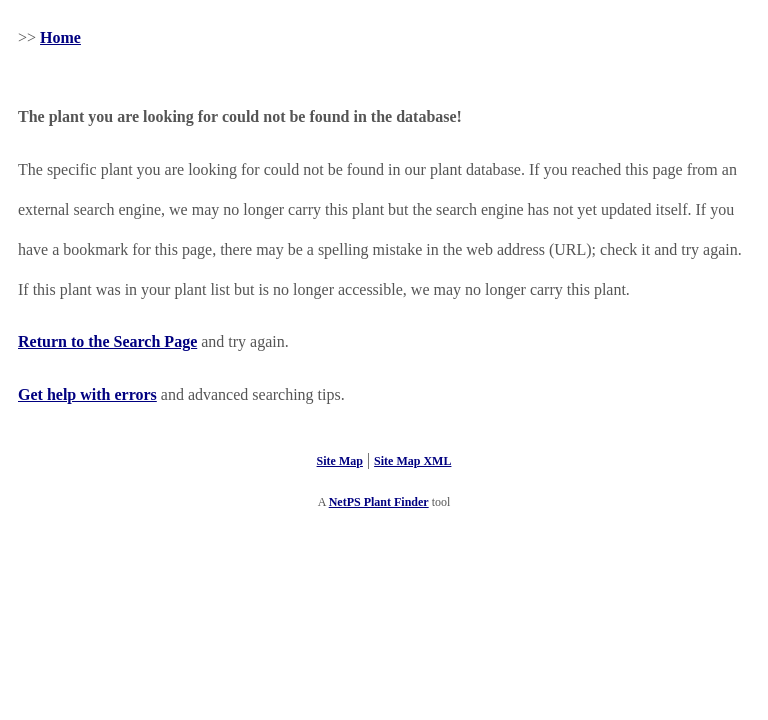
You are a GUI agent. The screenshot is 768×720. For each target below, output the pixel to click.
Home (60, 37)
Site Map (340, 461)
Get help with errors (87, 394)
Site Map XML (412, 461)
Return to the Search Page (107, 341)
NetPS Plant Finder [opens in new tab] (379, 502)
